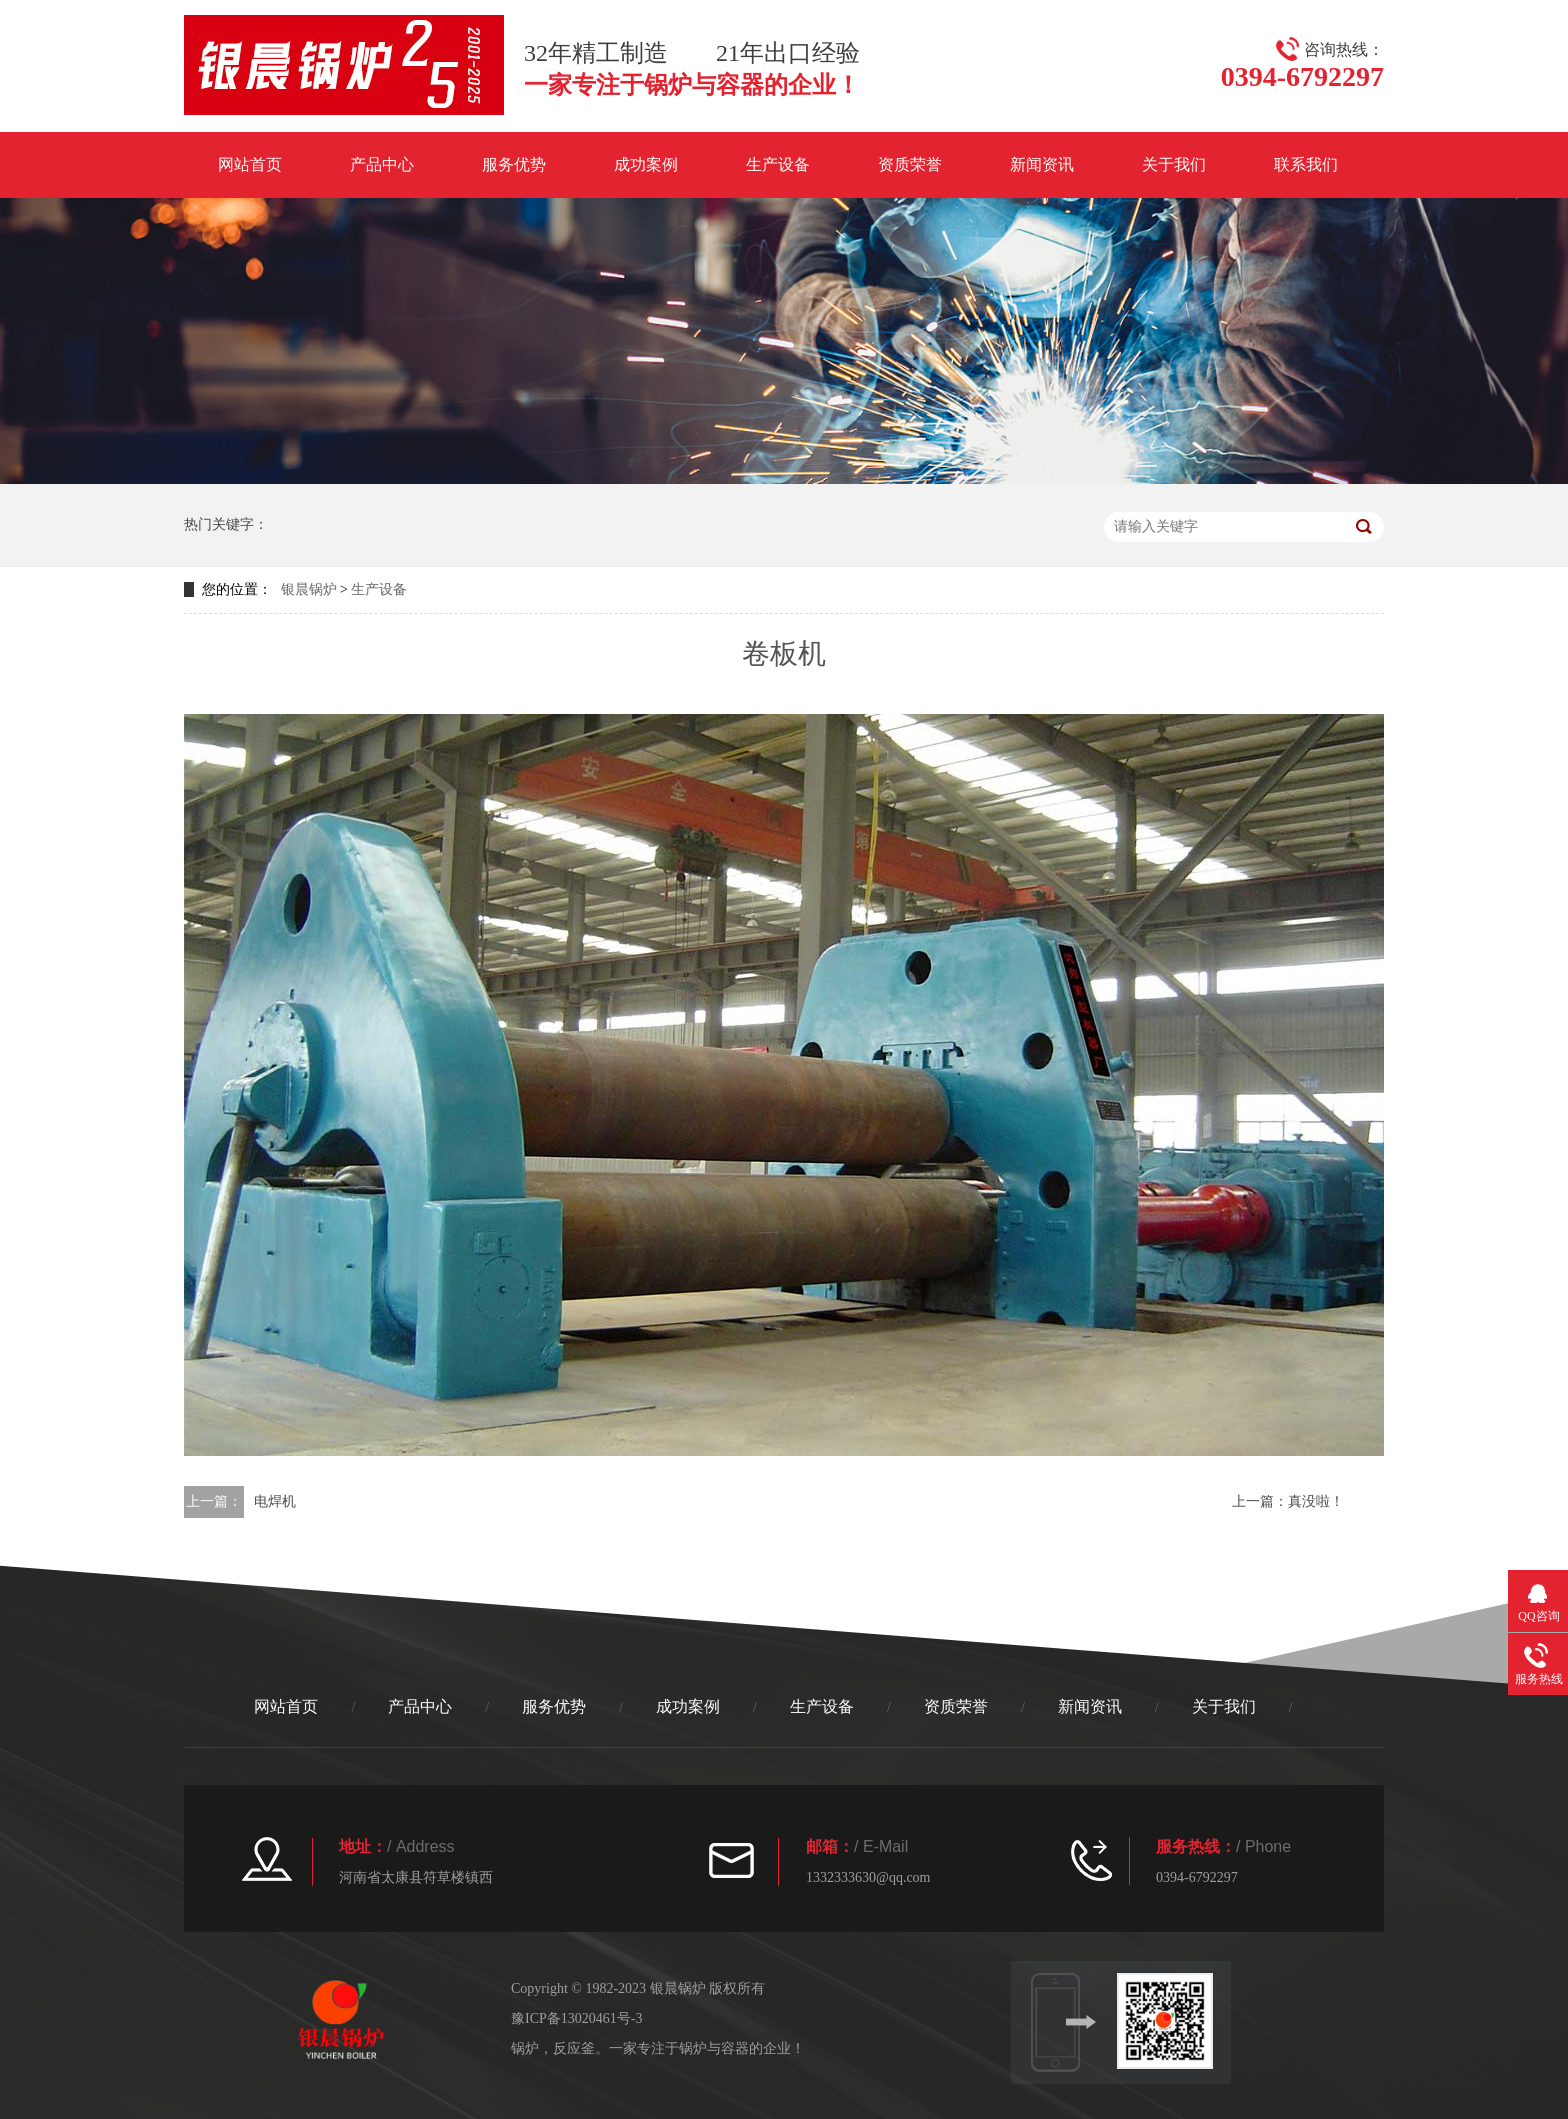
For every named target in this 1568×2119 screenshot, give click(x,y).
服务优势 (514, 164)
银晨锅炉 (309, 589)
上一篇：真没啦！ (1288, 1501)
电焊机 (275, 1501)
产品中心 (382, 164)
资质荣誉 (910, 164)
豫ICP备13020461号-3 (576, 2018)
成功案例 (646, 164)
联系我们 (1306, 164)
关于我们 (1174, 164)
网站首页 (250, 164)
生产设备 (778, 164)
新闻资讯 (1042, 164)
